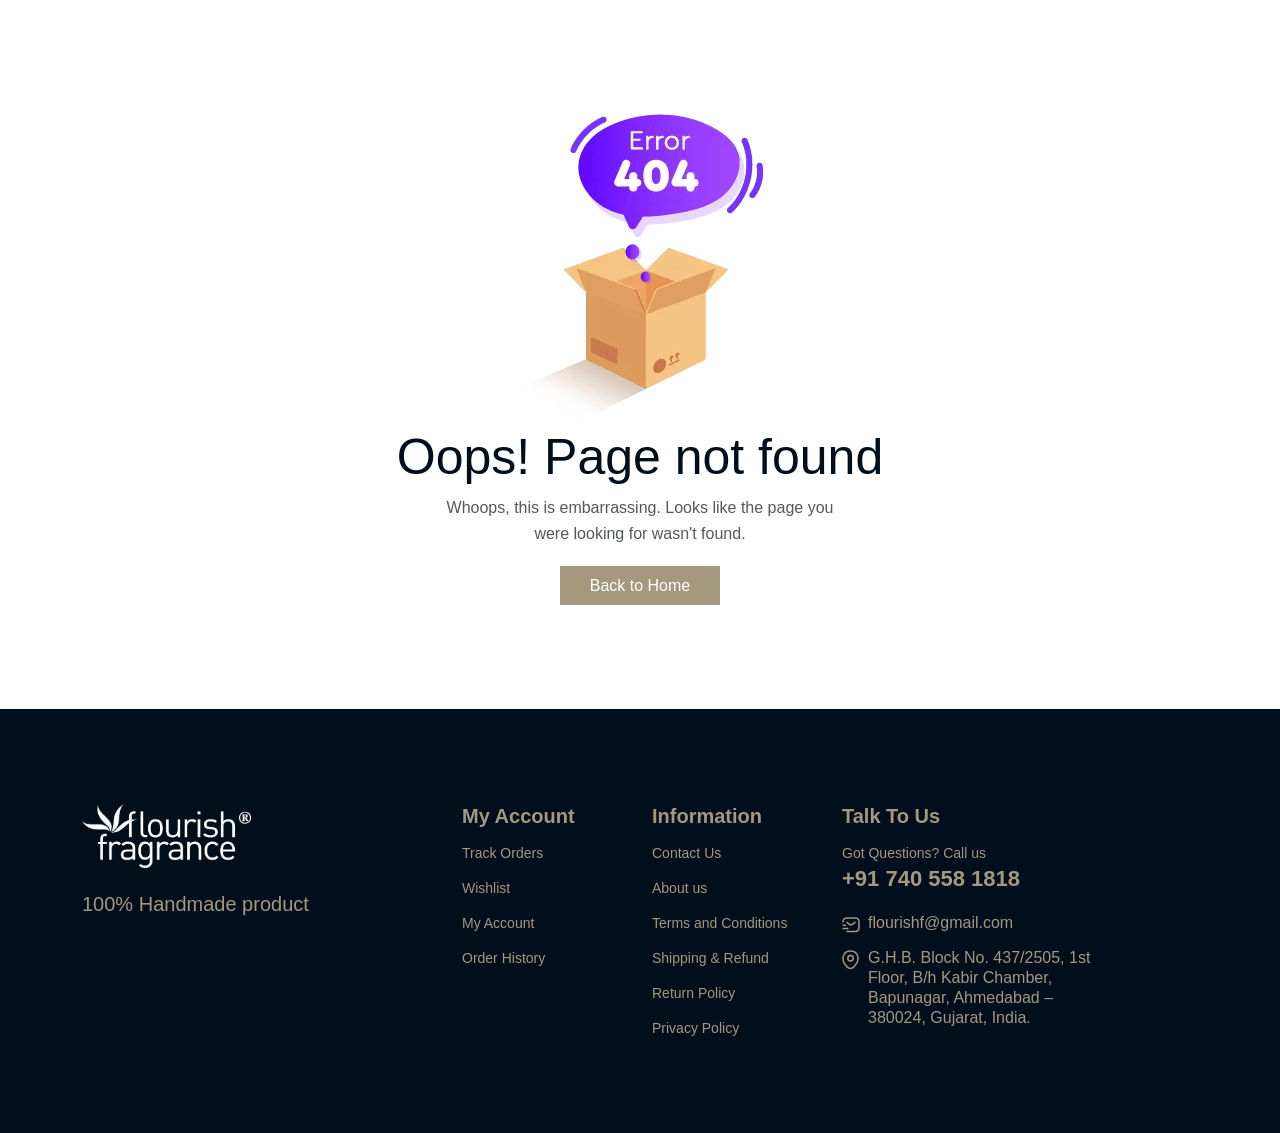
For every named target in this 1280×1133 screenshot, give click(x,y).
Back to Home (640, 585)
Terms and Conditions (719, 923)
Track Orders (502, 853)
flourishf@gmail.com (940, 922)
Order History (503, 958)
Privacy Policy (695, 1028)
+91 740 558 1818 (931, 878)
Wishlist (486, 888)
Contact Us (686, 853)
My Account (498, 923)
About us (679, 888)
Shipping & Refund (710, 958)
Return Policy (693, 993)
